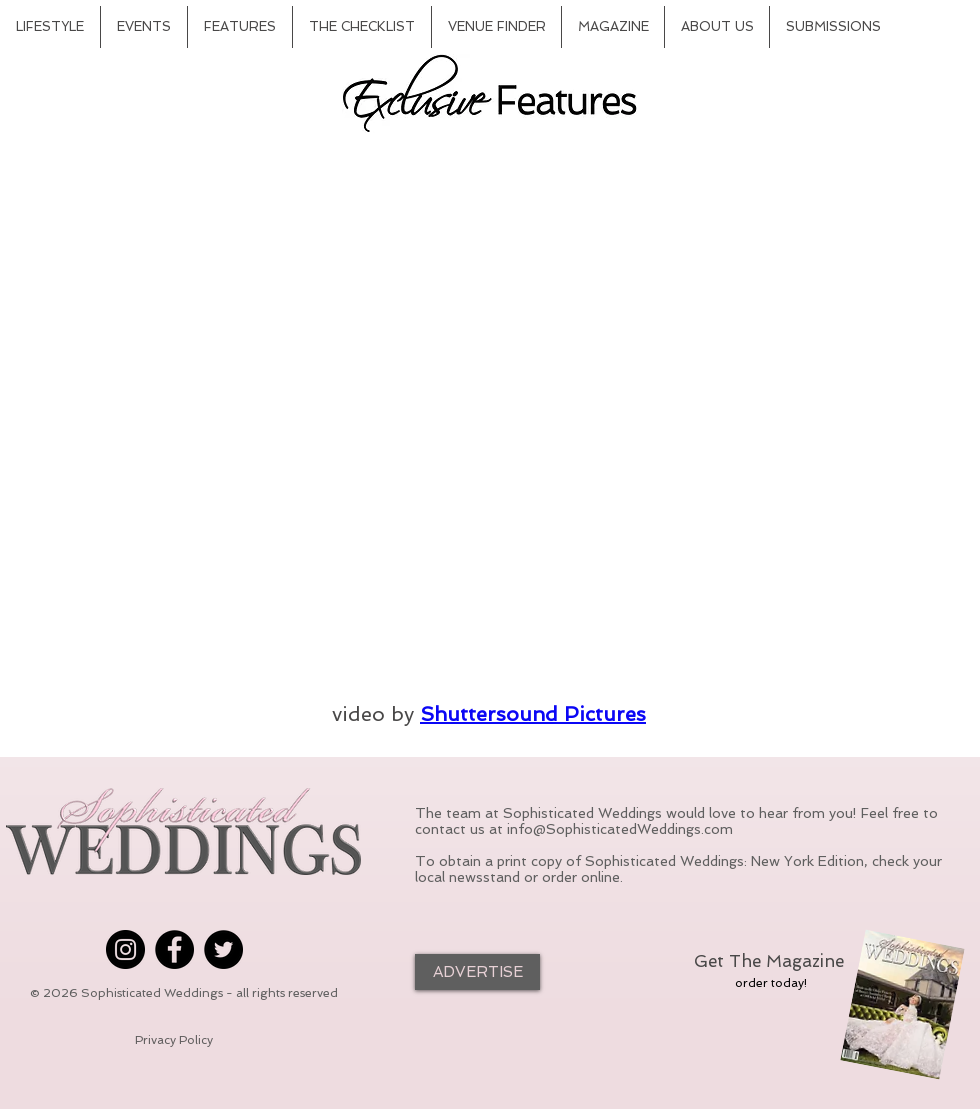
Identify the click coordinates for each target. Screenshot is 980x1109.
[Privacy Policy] (174, 1041)
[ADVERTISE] (477, 972)
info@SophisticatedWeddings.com (620, 829)
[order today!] (771, 983)
